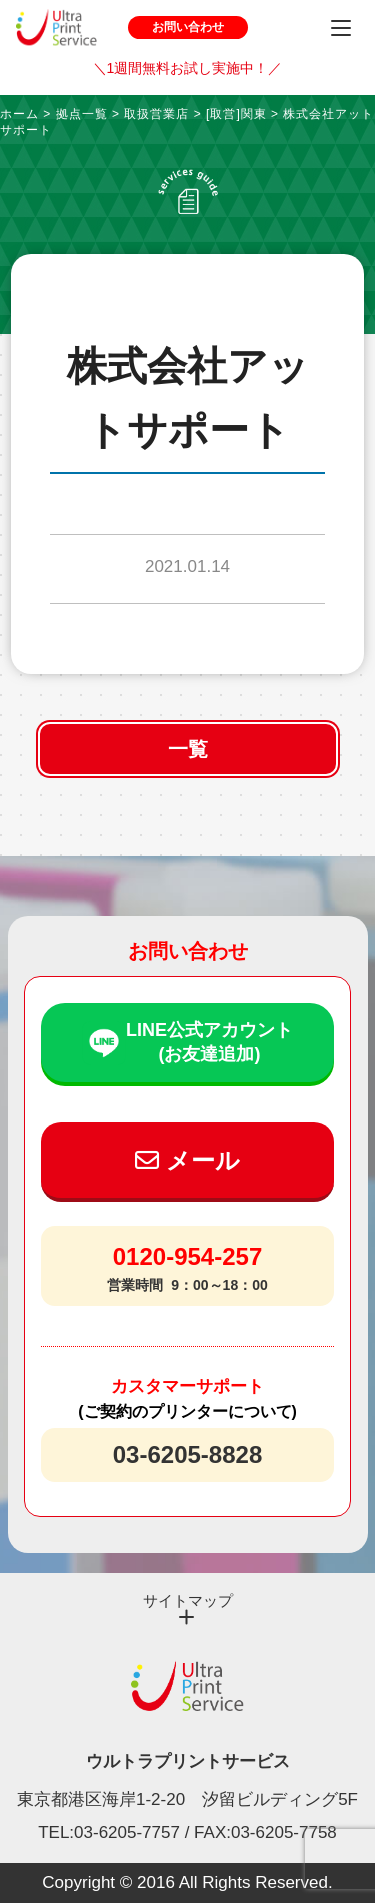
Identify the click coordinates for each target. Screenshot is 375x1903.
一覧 (188, 749)
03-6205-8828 (187, 1454)
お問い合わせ (188, 27)
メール (187, 1160)
